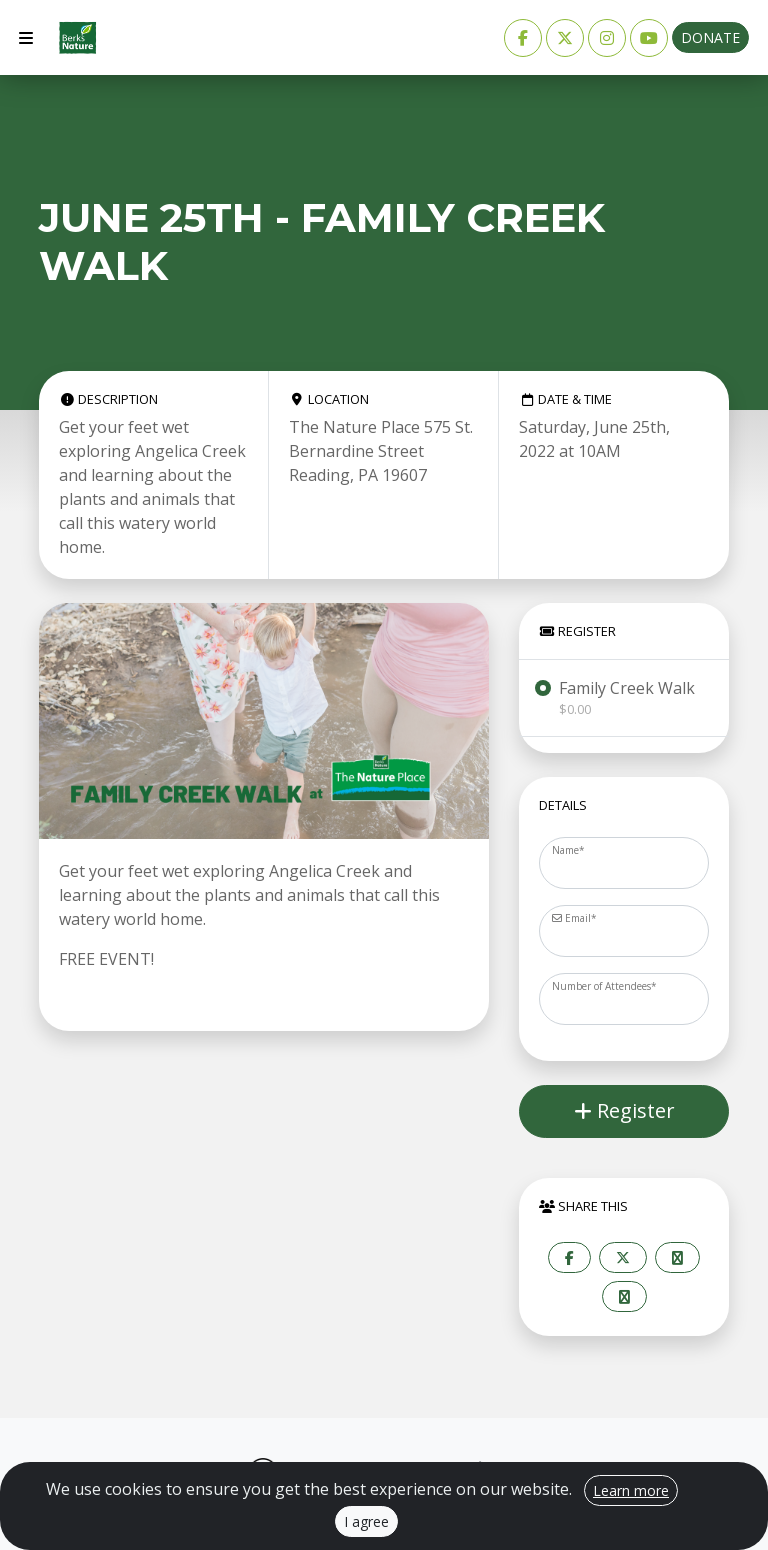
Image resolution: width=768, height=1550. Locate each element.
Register (624, 1110)
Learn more (631, 1490)
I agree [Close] (366, 1521)
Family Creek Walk (627, 698)
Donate (710, 37)
